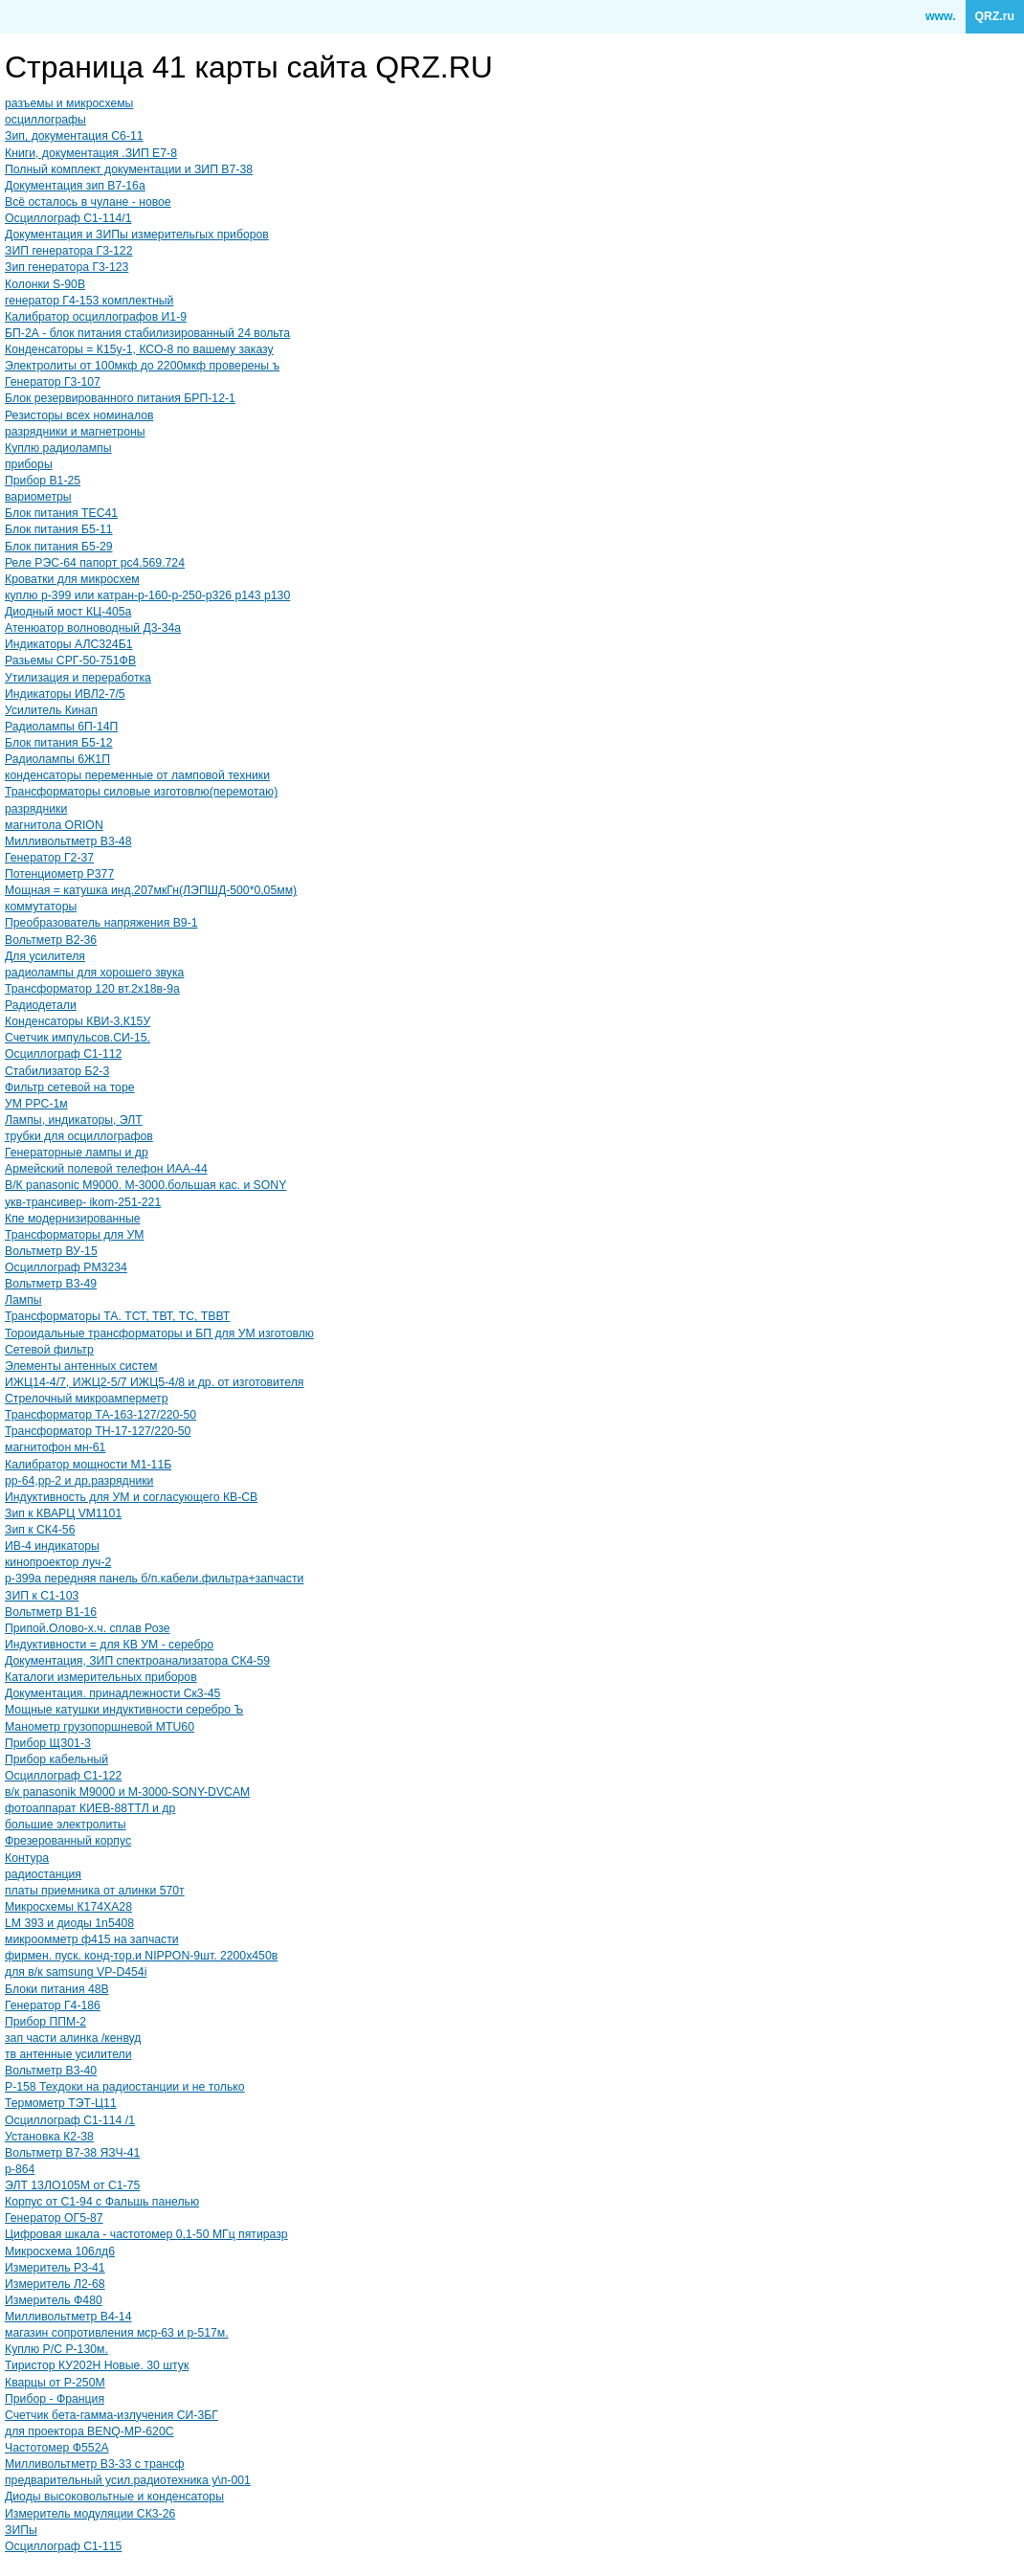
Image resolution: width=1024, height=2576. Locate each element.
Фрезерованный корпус (68, 1841)
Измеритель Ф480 (53, 2300)
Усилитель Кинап (51, 710)
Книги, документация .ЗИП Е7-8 (91, 153)
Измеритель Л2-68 (55, 2284)
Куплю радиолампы (58, 448)
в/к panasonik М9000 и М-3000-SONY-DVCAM (127, 1792)
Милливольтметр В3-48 (68, 841)
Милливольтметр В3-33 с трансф (95, 2464)
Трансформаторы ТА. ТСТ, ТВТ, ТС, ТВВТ (117, 1316)
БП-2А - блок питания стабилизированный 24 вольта (147, 333)
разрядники (36, 809)
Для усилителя (45, 956)
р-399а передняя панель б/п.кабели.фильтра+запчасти (154, 1578)
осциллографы (45, 119)
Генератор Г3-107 (52, 382)
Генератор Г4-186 (52, 2005)
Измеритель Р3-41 (55, 2267)
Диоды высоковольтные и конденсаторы (114, 2496)
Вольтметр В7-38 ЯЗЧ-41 (72, 2153)
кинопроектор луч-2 (58, 1562)
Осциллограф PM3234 (66, 1267)
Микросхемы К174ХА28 (68, 1907)
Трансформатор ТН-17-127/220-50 (97, 1431)
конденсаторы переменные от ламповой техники (137, 775)
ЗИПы (21, 2530)
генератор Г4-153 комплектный (89, 300)
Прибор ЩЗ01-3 (48, 1743)
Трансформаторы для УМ (74, 1235)
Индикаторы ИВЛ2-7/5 (65, 694)
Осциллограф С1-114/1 (68, 218)
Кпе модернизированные (73, 1218)
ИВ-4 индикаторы (52, 1546)
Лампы (23, 1300)
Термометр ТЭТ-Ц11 (61, 2103)
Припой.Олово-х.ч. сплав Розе (87, 1628)
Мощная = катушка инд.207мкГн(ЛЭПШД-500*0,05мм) (151, 890)
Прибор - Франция (54, 2399)
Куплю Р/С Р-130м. (56, 2349)
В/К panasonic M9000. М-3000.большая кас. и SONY (145, 1185)
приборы (29, 464)
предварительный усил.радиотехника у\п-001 (128, 2480)
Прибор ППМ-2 (45, 2021)
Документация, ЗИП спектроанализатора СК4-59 (137, 1661)
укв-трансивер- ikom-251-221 (83, 1202)
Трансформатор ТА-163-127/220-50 (100, 1415)
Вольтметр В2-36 (51, 940)
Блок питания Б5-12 (59, 743)
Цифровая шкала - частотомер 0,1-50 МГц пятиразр (146, 2234)
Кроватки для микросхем (72, 579)
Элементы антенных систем (81, 1366)
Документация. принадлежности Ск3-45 (112, 1693)
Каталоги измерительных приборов (101, 1677)
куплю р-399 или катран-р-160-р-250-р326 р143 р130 (147, 595)
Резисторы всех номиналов (79, 415)
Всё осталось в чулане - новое (88, 202)
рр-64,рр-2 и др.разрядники (79, 1481)
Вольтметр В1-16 (51, 1612)
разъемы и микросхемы (69, 103)
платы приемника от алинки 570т (95, 1890)
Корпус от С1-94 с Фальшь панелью (102, 2201)
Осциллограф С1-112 (63, 1054)
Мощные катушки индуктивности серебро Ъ (124, 1709)
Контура (27, 1858)
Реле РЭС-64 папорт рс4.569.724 (95, 563)
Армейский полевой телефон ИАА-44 (106, 1169)
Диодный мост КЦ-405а (68, 611)
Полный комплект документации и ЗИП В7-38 (129, 169)
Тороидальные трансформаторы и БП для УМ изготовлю (159, 1333)
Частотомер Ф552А (57, 2447)
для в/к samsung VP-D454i (75, 1972)
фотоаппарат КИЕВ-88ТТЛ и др (90, 1808)
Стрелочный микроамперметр (86, 1398)
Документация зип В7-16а (75, 185)
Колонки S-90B (45, 284)
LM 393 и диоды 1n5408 (69, 1923)
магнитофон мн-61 (55, 1447)
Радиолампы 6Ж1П (57, 759)
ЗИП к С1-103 (41, 1595)
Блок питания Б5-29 (59, 546)
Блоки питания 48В (57, 1989)
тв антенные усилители (68, 2054)
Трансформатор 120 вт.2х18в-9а (92, 989)
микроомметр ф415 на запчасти (92, 1939)
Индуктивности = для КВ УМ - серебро (109, 1644)
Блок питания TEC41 (61, 513)
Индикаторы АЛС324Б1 (69, 644)
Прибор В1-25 (42, 480)
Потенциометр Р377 (59, 874)
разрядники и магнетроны (75, 431)
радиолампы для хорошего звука (94, 972)
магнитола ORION (54, 825)
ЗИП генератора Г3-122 (68, 251)
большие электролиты (65, 1824)
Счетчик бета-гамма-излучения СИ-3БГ (111, 2415)
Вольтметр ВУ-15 (51, 1251)
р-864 (19, 2169)
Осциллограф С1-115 (63, 2546)
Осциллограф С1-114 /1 (70, 2120)
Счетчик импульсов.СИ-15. (77, 1037)
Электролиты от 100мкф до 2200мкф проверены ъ (142, 365)
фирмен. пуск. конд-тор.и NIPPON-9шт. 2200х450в (141, 1955)
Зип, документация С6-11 (74, 136)
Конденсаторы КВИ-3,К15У (77, 1021)
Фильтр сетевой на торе (70, 1087)
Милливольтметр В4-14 (68, 2316)
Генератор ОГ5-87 (54, 2218)
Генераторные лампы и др (76, 1152)
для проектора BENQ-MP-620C (89, 2431)
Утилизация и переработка (78, 677)
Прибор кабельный (56, 1759)
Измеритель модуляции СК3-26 (90, 2513)
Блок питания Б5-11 (59, 529)
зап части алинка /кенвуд (73, 2038)
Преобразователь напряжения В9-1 (101, 923)
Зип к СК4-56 (40, 1529)
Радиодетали (41, 1005)
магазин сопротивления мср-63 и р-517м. (117, 2333)
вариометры (38, 497)
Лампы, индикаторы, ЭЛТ (74, 1120)
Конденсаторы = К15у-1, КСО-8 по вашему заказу (139, 349)
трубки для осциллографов (79, 1136)
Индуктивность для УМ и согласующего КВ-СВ (131, 1497)
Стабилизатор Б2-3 (57, 1071)
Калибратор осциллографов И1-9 (96, 317)
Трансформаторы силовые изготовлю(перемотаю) (141, 791)
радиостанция (43, 1874)
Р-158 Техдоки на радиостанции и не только (125, 2087)
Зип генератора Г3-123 (66, 267)
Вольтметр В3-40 (51, 2070)
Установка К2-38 (49, 2136)
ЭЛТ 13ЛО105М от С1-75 (72, 2185)
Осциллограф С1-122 (63, 1775)
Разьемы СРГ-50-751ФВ (70, 660)
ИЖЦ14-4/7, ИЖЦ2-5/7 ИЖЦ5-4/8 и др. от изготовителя (154, 1382)
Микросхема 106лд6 (60, 2251)
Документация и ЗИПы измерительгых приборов (137, 234)
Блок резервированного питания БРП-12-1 (120, 398)
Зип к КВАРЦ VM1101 (63, 1513)
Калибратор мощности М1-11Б (88, 1464)
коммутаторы (41, 906)
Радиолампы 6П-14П (61, 726)
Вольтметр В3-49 (51, 1283)
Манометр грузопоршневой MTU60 (99, 1727)
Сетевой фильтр (49, 1349)
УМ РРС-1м (36, 1103)
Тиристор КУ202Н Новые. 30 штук (97, 2365)
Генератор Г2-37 (49, 857)
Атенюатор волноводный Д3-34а (93, 628)
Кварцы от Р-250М (55, 2382)
